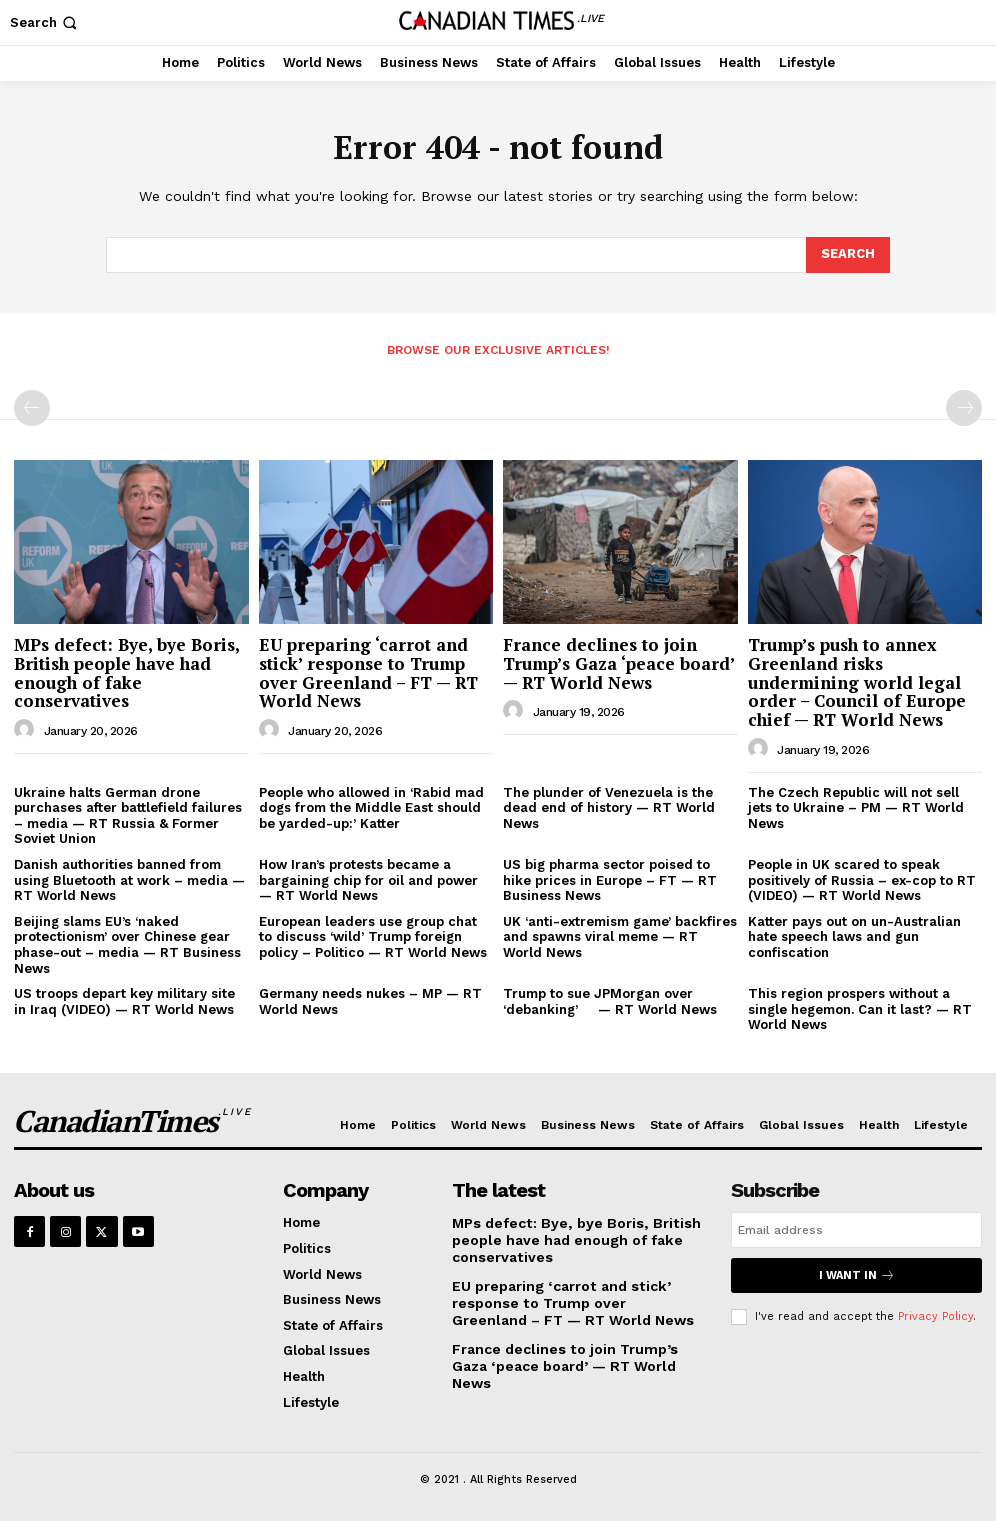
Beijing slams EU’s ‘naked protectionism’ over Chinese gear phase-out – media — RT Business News (127, 945)
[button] (45, 22)
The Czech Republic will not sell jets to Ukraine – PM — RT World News (856, 808)
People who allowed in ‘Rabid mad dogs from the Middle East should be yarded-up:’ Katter (371, 808)
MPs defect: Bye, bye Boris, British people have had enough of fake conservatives (127, 672)
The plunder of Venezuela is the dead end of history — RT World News (609, 808)
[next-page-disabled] (964, 408)
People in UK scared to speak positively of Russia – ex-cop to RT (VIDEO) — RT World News (862, 880)
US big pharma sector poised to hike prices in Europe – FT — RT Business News (610, 880)
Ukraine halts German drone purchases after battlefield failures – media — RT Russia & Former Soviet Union (128, 816)
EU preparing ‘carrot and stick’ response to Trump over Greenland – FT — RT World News (368, 672)
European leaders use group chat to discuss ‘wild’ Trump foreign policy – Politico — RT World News (373, 937)
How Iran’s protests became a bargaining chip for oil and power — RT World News (368, 880)
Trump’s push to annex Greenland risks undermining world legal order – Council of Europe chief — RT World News (857, 682)
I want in (857, 1275)
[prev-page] (32, 408)
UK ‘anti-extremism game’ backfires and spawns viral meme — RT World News (620, 937)
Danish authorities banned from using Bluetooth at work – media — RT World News (129, 880)
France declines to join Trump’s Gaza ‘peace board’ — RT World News (619, 663)
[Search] (848, 255)
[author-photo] (27, 730)
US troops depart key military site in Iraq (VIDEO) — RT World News (124, 1001)
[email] (856, 1230)
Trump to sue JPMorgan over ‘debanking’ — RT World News (610, 1001)
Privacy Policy (935, 1316)
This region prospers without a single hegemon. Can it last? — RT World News (860, 1009)
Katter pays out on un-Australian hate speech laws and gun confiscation (854, 937)
